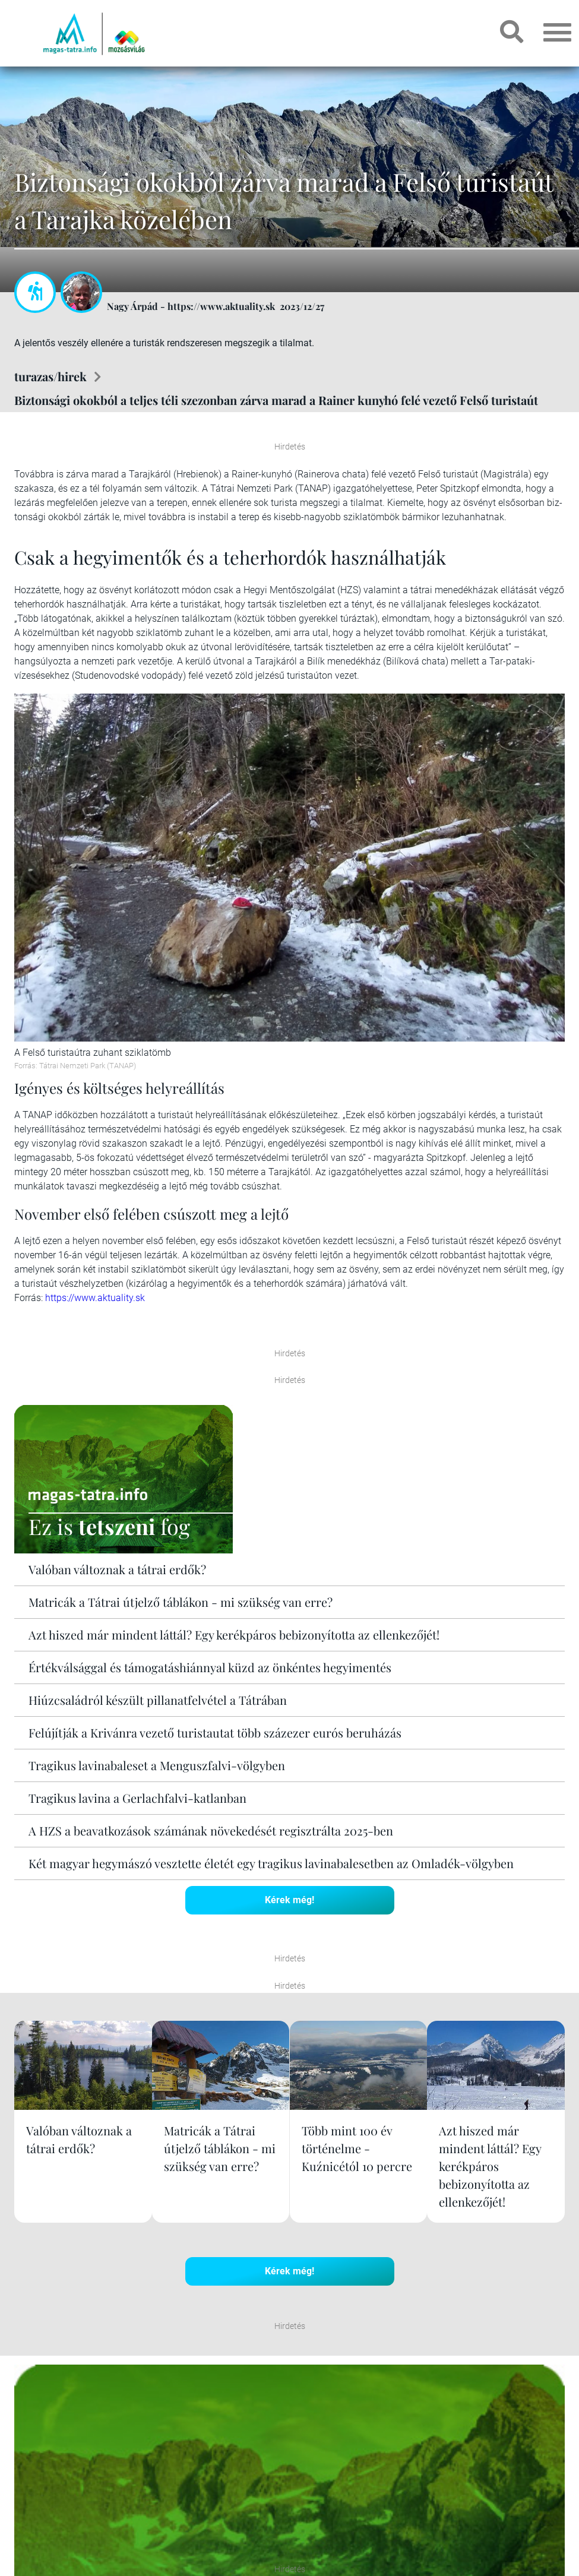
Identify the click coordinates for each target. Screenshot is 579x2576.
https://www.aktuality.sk (95, 1297)
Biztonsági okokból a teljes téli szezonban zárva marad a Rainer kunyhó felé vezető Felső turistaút (276, 400)
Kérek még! (289, 1900)
